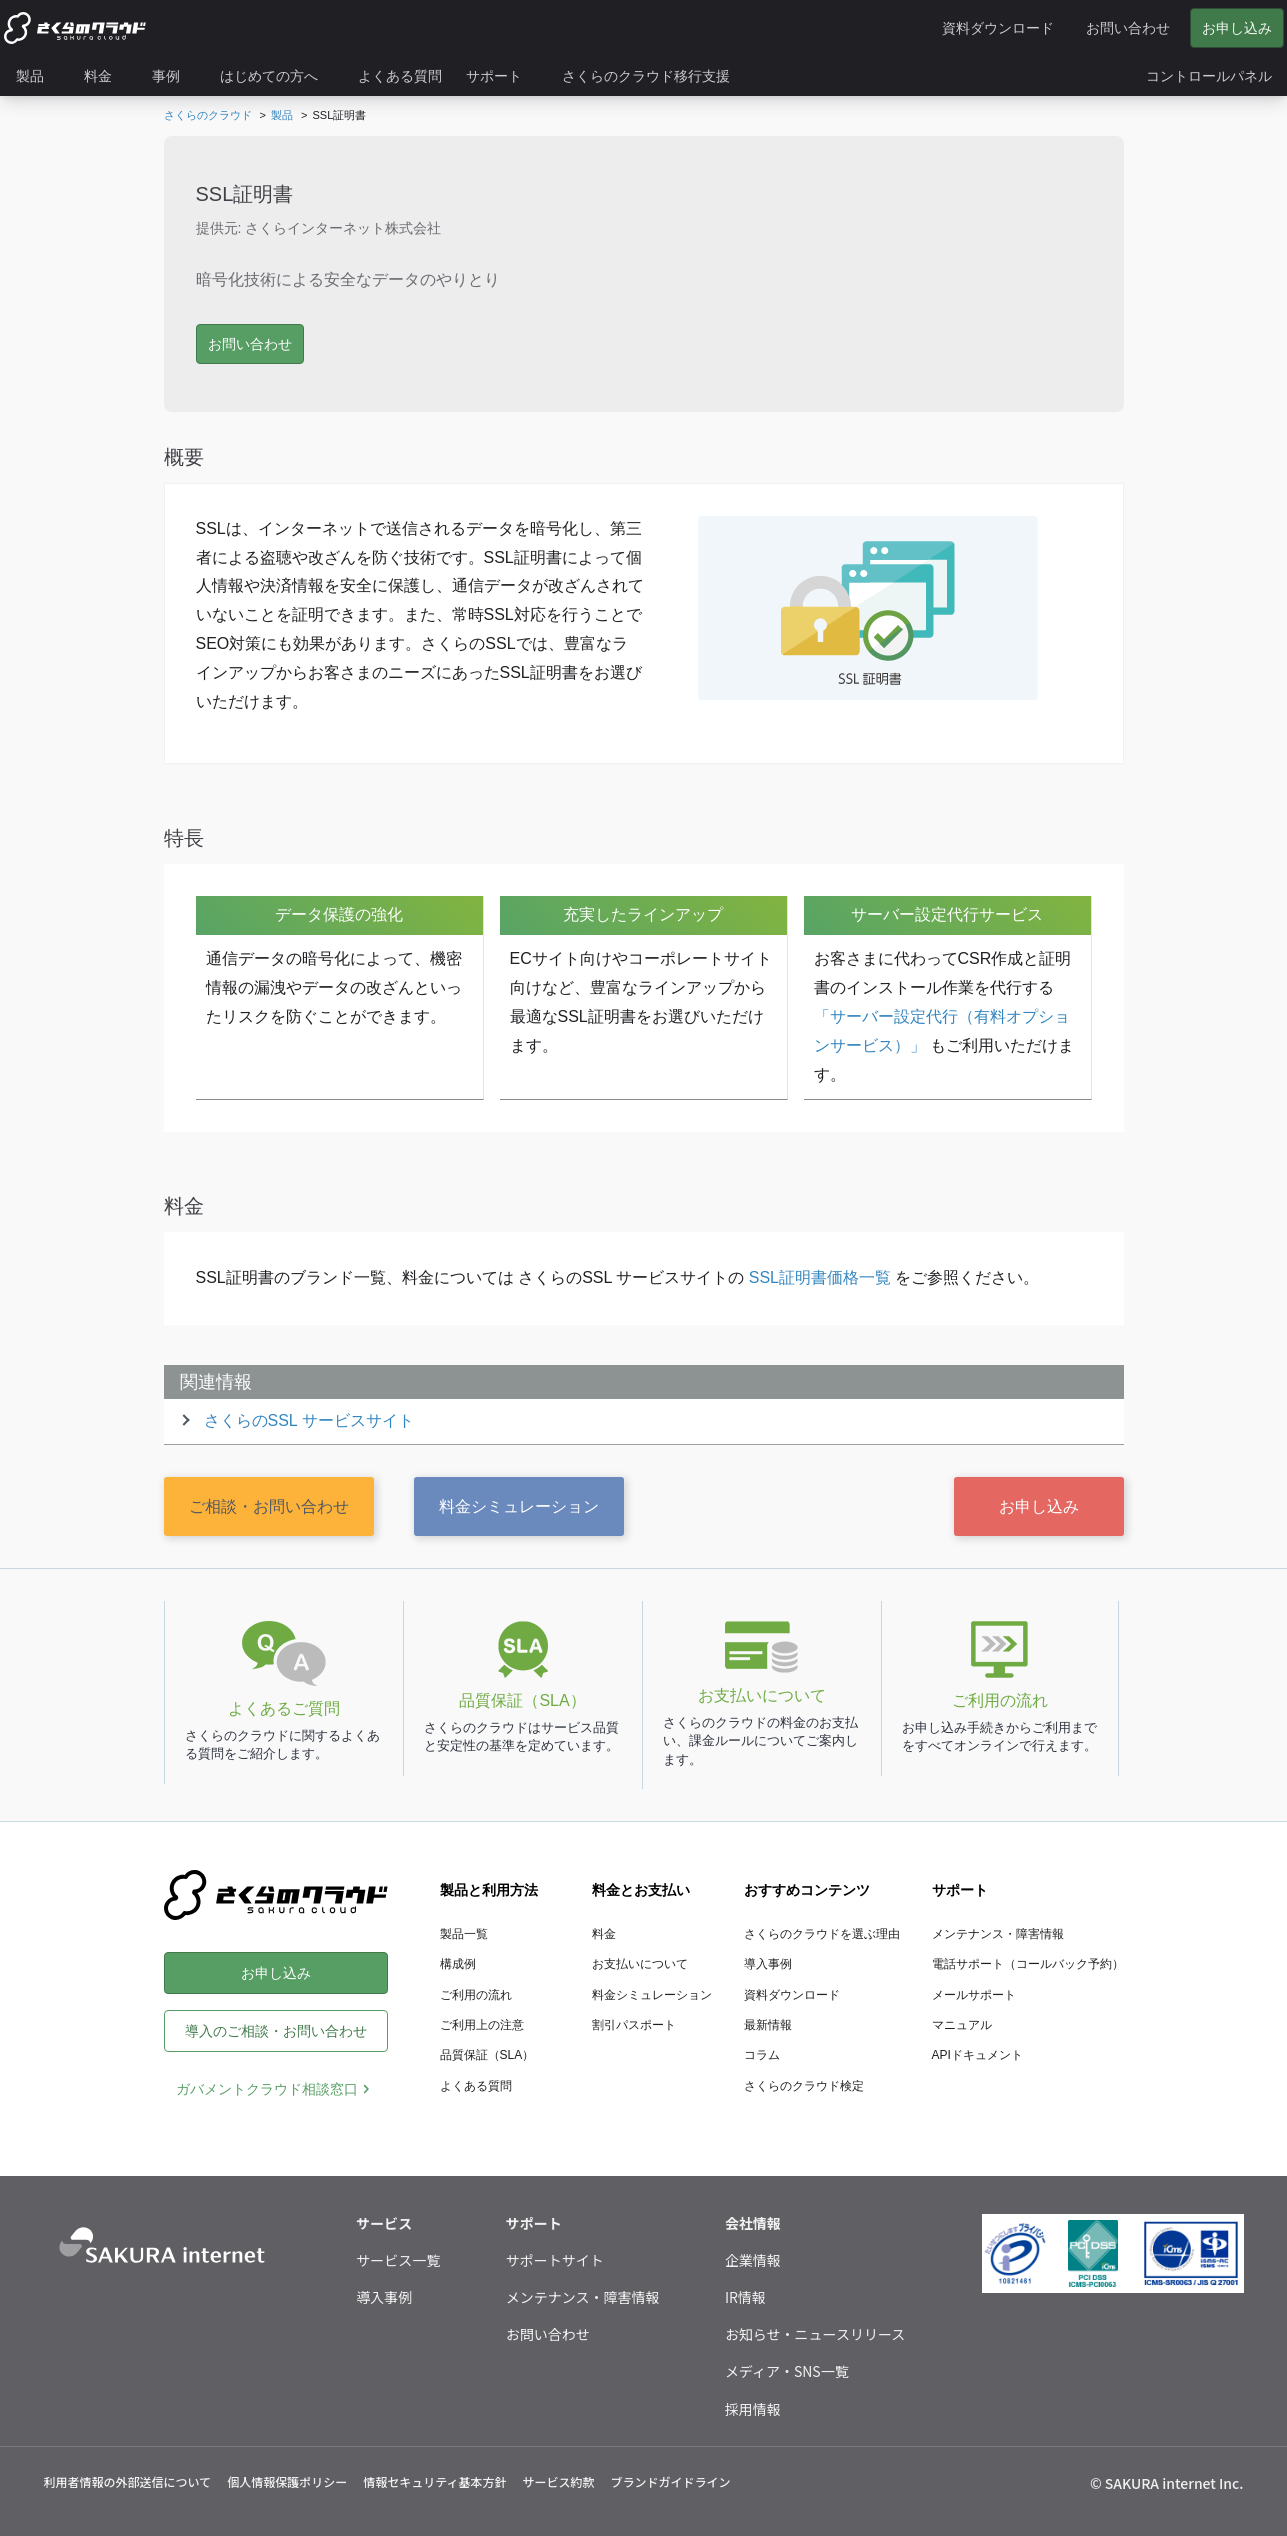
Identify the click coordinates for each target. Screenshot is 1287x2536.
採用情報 (753, 2409)
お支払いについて (640, 1964)
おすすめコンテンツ (807, 1890)
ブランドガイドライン (670, 2481)
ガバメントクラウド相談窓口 (267, 2089)
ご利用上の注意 (482, 2025)
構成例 (458, 1964)
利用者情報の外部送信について (128, 2481)
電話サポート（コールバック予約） (1028, 1964)
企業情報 (753, 2260)
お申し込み (1039, 1506)
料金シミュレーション (519, 1506)
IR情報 (745, 2297)
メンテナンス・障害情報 (998, 1934)
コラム (762, 2055)
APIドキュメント (977, 2055)
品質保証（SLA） (487, 2055)
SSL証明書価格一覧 (820, 1277)
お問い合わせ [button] (250, 344)
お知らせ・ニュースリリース (815, 2334)
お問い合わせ (548, 2334)
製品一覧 (464, 1934)
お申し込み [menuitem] (1237, 28)
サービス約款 (558, 2481)
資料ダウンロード (792, 1995)
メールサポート (974, 1995)
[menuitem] (38, 76)
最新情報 (768, 2025)
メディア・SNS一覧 (787, 2371)
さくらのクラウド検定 (804, 2086)
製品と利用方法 (489, 1890)
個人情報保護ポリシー (287, 2481)
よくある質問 (476, 2086)
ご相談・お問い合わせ (269, 1506)
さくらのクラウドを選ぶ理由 (822, 1934)
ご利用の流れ (476, 1995)
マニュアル (962, 2025)
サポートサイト (555, 2260)
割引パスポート (634, 2025)
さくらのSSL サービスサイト (309, 1420)
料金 (604, 1934)
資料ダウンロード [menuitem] (998, 28)
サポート (960, 1890)
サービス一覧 (398, 2260)
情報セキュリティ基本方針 (434, 2481)
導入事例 (768, 1964)
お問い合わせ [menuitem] (1128, 28)
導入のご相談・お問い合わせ (276, 2031)
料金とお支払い (641, 1890)
